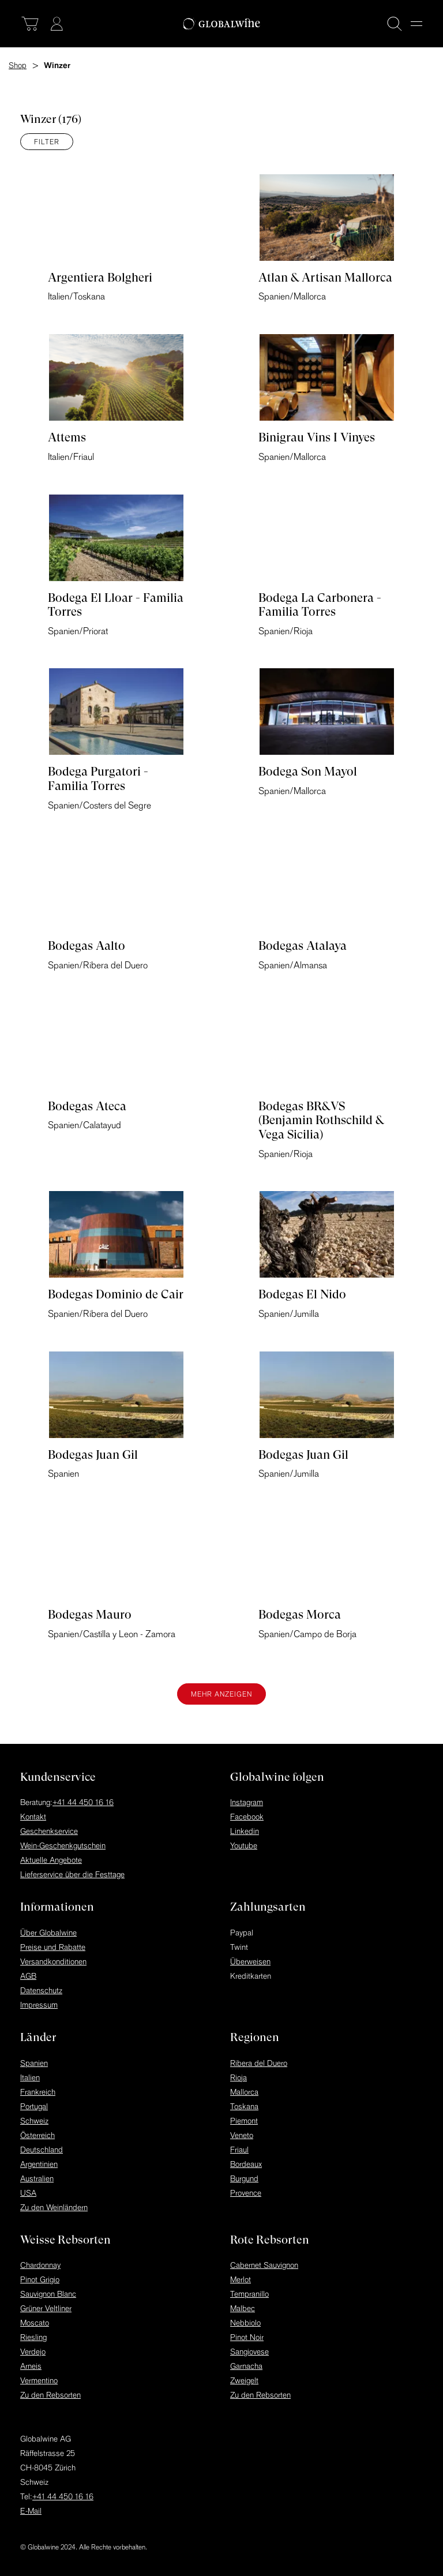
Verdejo (33, 2351)
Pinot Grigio (39, 2279)
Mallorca (244, 2092)
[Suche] (394, 23)
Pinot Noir (247, 2337)
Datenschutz (41, 1990)
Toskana (244, 2106)
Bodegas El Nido (302, 1294)
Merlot (240, 2279)
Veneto (241, 2135)
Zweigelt (244, 2380)
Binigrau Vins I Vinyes (316, 437)
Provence (245, 2193)
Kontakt (33, 1816)
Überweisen (250, 1961)
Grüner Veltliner (46, 2308)
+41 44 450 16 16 (83, 1802)
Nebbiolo (245, 2322)
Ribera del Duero (258, 2063)
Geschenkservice (49, 1831)
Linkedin (244, 1831)
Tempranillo (249, 2294)
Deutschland (41, 2149)
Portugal (34, 2106)
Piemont (244, 2121)
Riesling (33, 2337)
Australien (37, 2178)
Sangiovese (249, 2351)
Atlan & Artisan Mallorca (325, 277)
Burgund (244, 2178)
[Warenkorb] (30, 24)
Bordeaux (246, 2164)
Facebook (247, 1816)
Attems (67, 437)
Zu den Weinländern (54, 2207)
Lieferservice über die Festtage (72, 1874)
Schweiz (34, 2121)
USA (28, 2193)
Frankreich (37, 2092)
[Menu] (416, 23)
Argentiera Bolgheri (100, 277)
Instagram (246, 1802)
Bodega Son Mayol (307, 771)
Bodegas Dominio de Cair (115, 1294)
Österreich (37, 2135)
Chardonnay (40, 2265)
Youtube (243, 1845)
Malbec (242, 2308)
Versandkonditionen (53, 1961)
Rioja (238, 2077)
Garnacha (246, 2366)
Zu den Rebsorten (50, 2395)
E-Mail (31, 2511)
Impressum (39, 2005)
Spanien (34, 2063)
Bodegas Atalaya (302, 946)
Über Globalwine (48, 1932)
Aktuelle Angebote (51, 1860)
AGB (28, 1976)
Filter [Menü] (46, 141)
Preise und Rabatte (52, 1947)
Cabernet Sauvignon (264, 2265)
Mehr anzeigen (221, 1694)
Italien (30, 2077)
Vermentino (39, 2380)
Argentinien (39, 2164)
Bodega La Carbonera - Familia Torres (319, 605)
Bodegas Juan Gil (93, 1455)
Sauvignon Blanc (48, 2294)
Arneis (31, 2366)
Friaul (239, 2149)
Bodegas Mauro (90, 1615)
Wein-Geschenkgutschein (63, 1845)
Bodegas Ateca (87, 1106)
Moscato (34, 2322)
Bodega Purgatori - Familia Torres (98, 779)
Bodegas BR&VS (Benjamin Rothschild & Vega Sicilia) (321, 1120)
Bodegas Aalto (86, 946)
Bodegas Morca (299, 1615)
